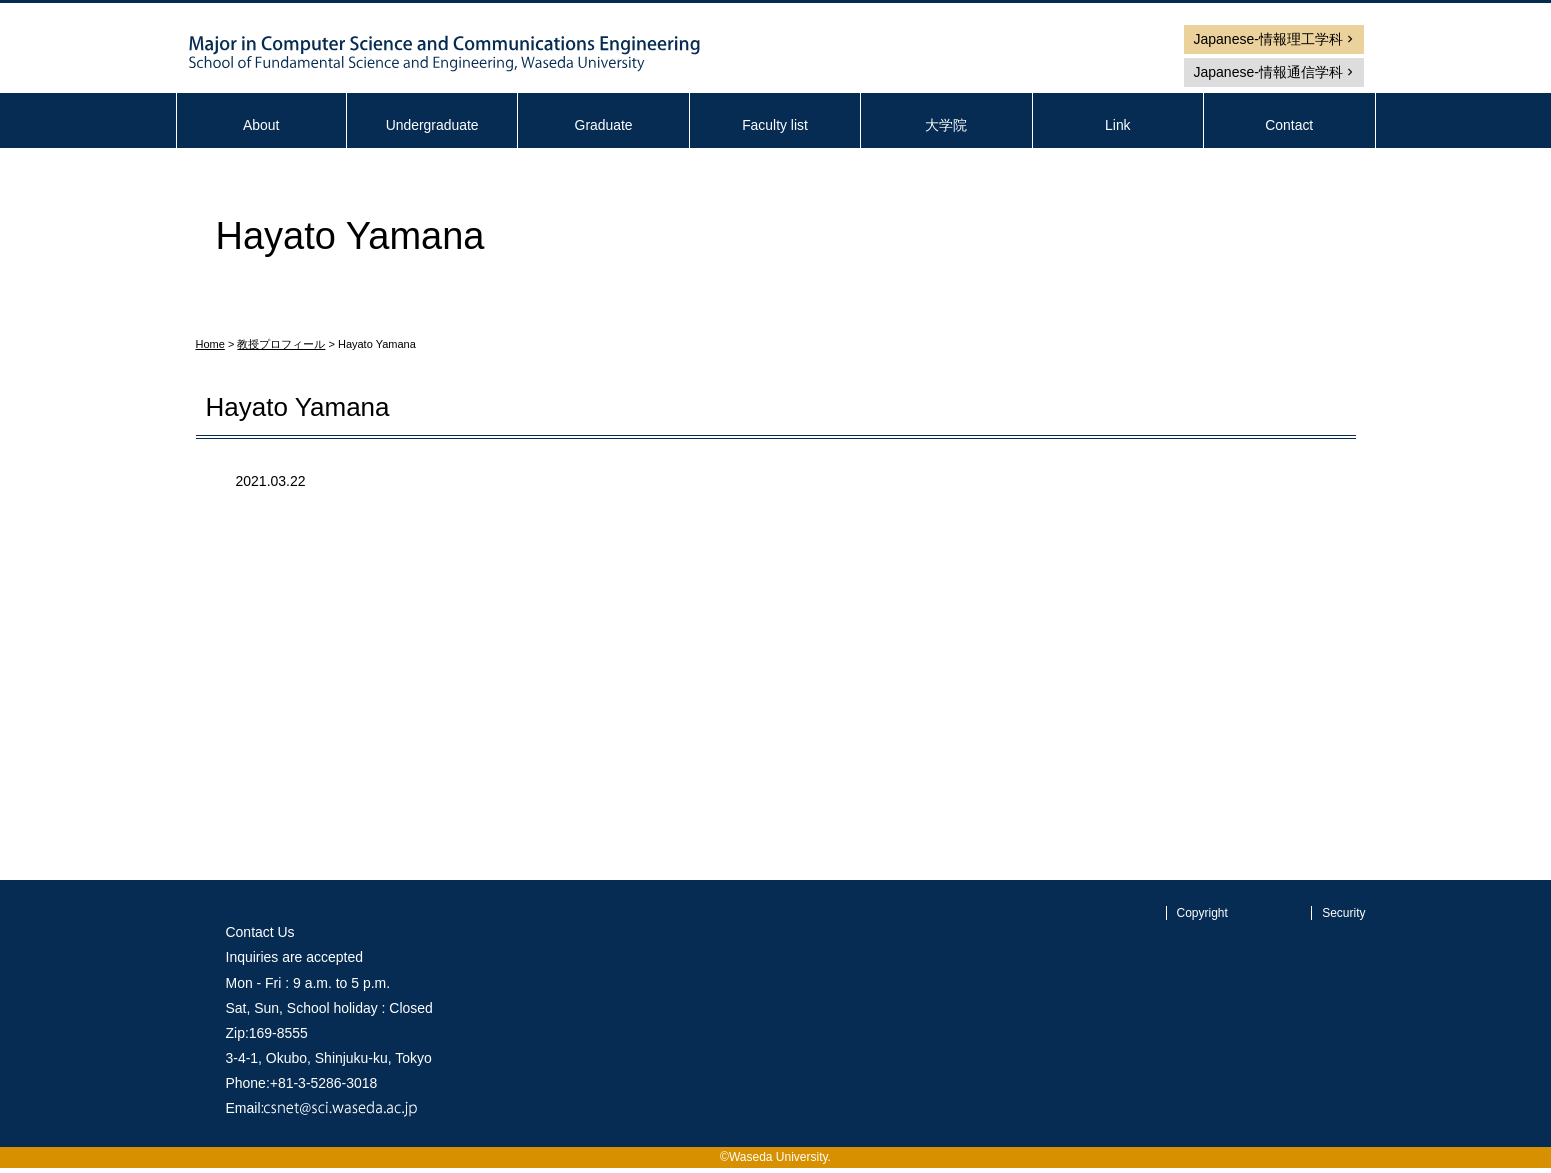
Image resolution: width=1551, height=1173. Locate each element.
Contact (1289, 125)
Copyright (1202, 913)
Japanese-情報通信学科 (1268, 72)
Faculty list (775, 125)
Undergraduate (431, 125)
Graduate (603, 125)
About (261, 125)
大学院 (946, 125)
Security (1343, 913)
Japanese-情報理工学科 (1268, 39)
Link (1118, 125)
